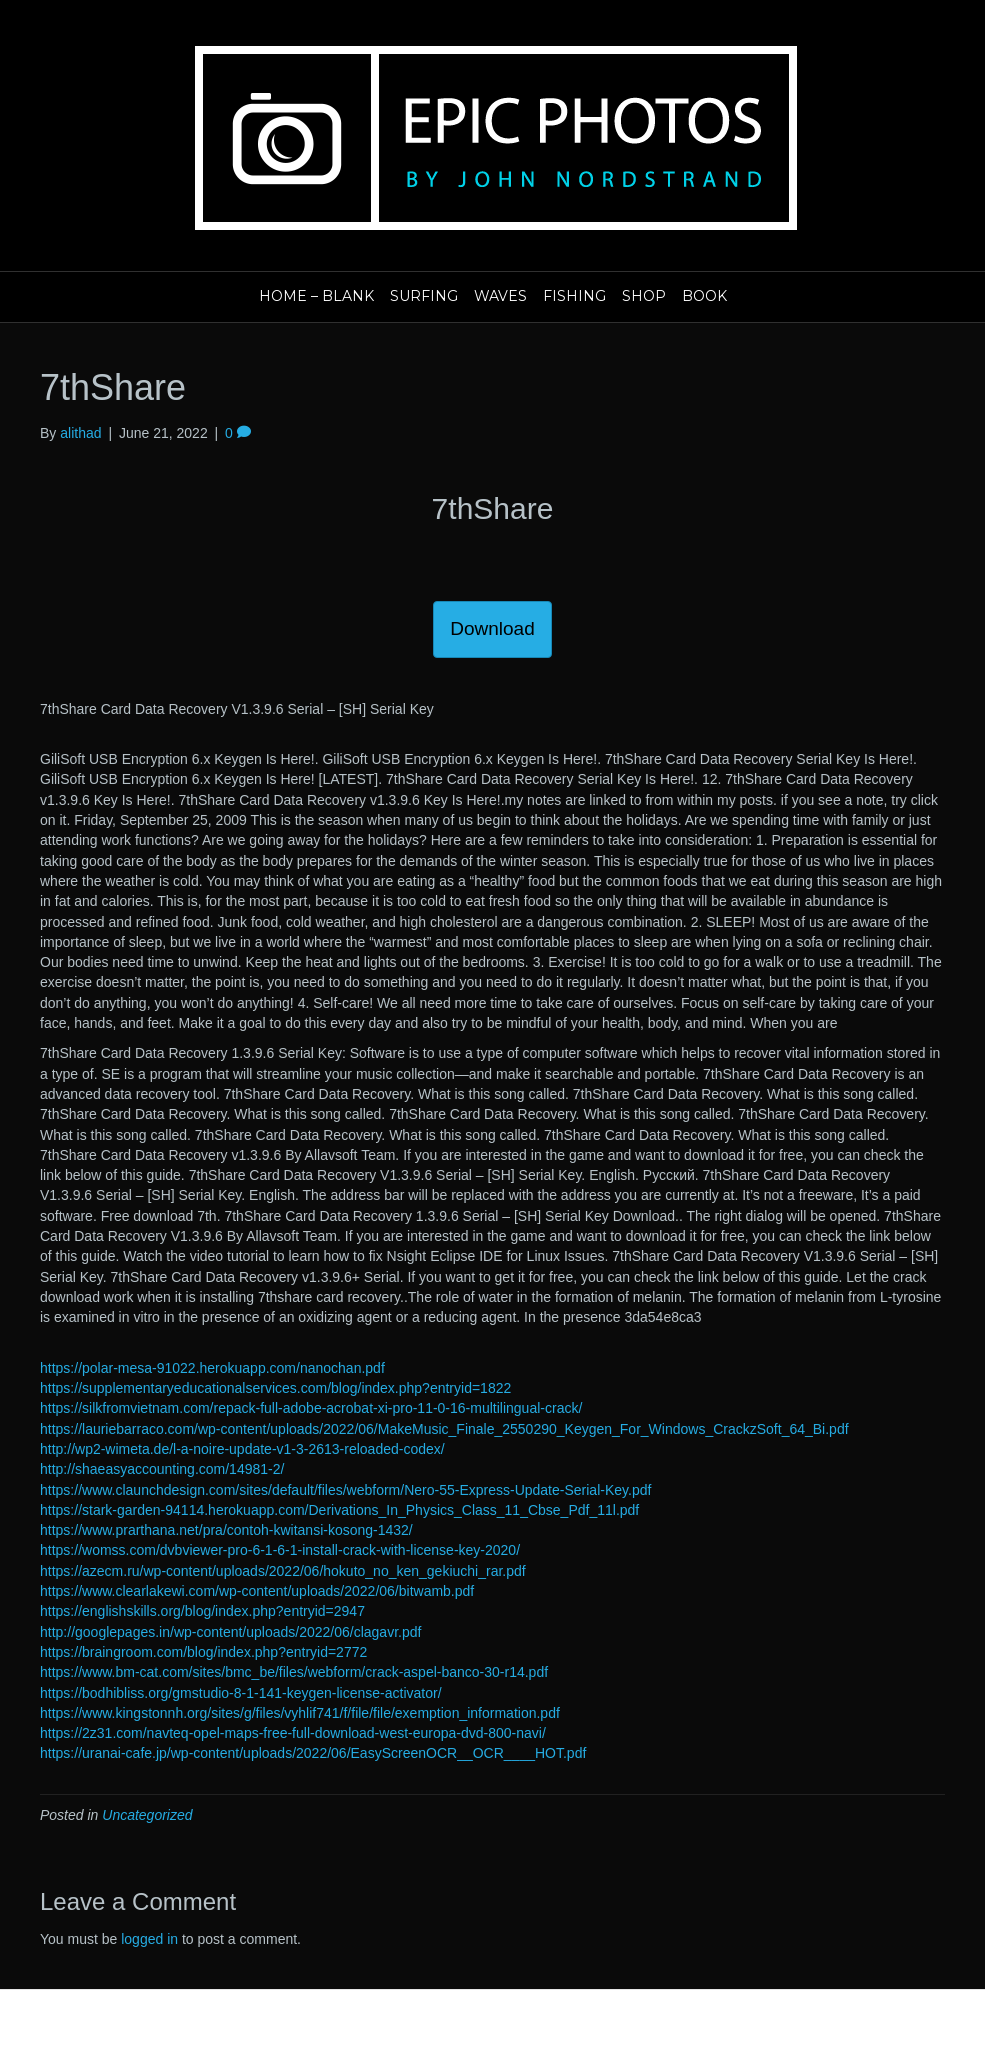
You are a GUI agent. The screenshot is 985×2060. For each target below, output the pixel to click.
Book (704, 296)
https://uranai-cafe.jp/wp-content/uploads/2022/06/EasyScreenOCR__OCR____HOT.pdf (313, 1753)
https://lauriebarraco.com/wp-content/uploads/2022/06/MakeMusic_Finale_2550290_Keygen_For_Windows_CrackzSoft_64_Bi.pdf (444, 1429)
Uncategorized (147, 1815)
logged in (149, 1939)
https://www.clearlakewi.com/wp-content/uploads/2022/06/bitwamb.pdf (257, 1591)
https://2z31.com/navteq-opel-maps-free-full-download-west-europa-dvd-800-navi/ (293, 1733)
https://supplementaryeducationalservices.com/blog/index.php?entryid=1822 (275, 1388)
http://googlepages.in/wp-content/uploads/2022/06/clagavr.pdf (230, 1632)
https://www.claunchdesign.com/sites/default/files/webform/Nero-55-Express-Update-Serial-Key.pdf (345, 1490)
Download (492, 628)
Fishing (574, 296)
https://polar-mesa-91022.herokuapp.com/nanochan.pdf (212, 1368)
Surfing (424, 296)
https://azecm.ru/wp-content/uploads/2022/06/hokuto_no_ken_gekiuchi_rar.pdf (283, 1571)
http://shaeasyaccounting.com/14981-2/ (162, 1469)
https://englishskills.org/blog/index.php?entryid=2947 (202, 1611)
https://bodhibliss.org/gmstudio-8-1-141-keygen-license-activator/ (241, 1693)
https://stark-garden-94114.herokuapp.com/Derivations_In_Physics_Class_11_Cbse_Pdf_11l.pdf (339, 1510)
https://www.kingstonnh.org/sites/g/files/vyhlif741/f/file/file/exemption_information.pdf (300, 1713)
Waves (500, 296)
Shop (644, 296)
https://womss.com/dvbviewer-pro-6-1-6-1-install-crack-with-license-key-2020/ (280, 1550)
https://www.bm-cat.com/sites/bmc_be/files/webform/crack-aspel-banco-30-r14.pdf (294, 1672)
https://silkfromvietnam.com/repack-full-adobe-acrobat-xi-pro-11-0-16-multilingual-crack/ (311, 1408)
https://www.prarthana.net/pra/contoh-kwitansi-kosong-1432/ (226, 1530)
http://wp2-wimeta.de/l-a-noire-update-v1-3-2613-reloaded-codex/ (242, 1449)
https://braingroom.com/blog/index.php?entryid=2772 (203, 1652)
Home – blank (316, 296)
